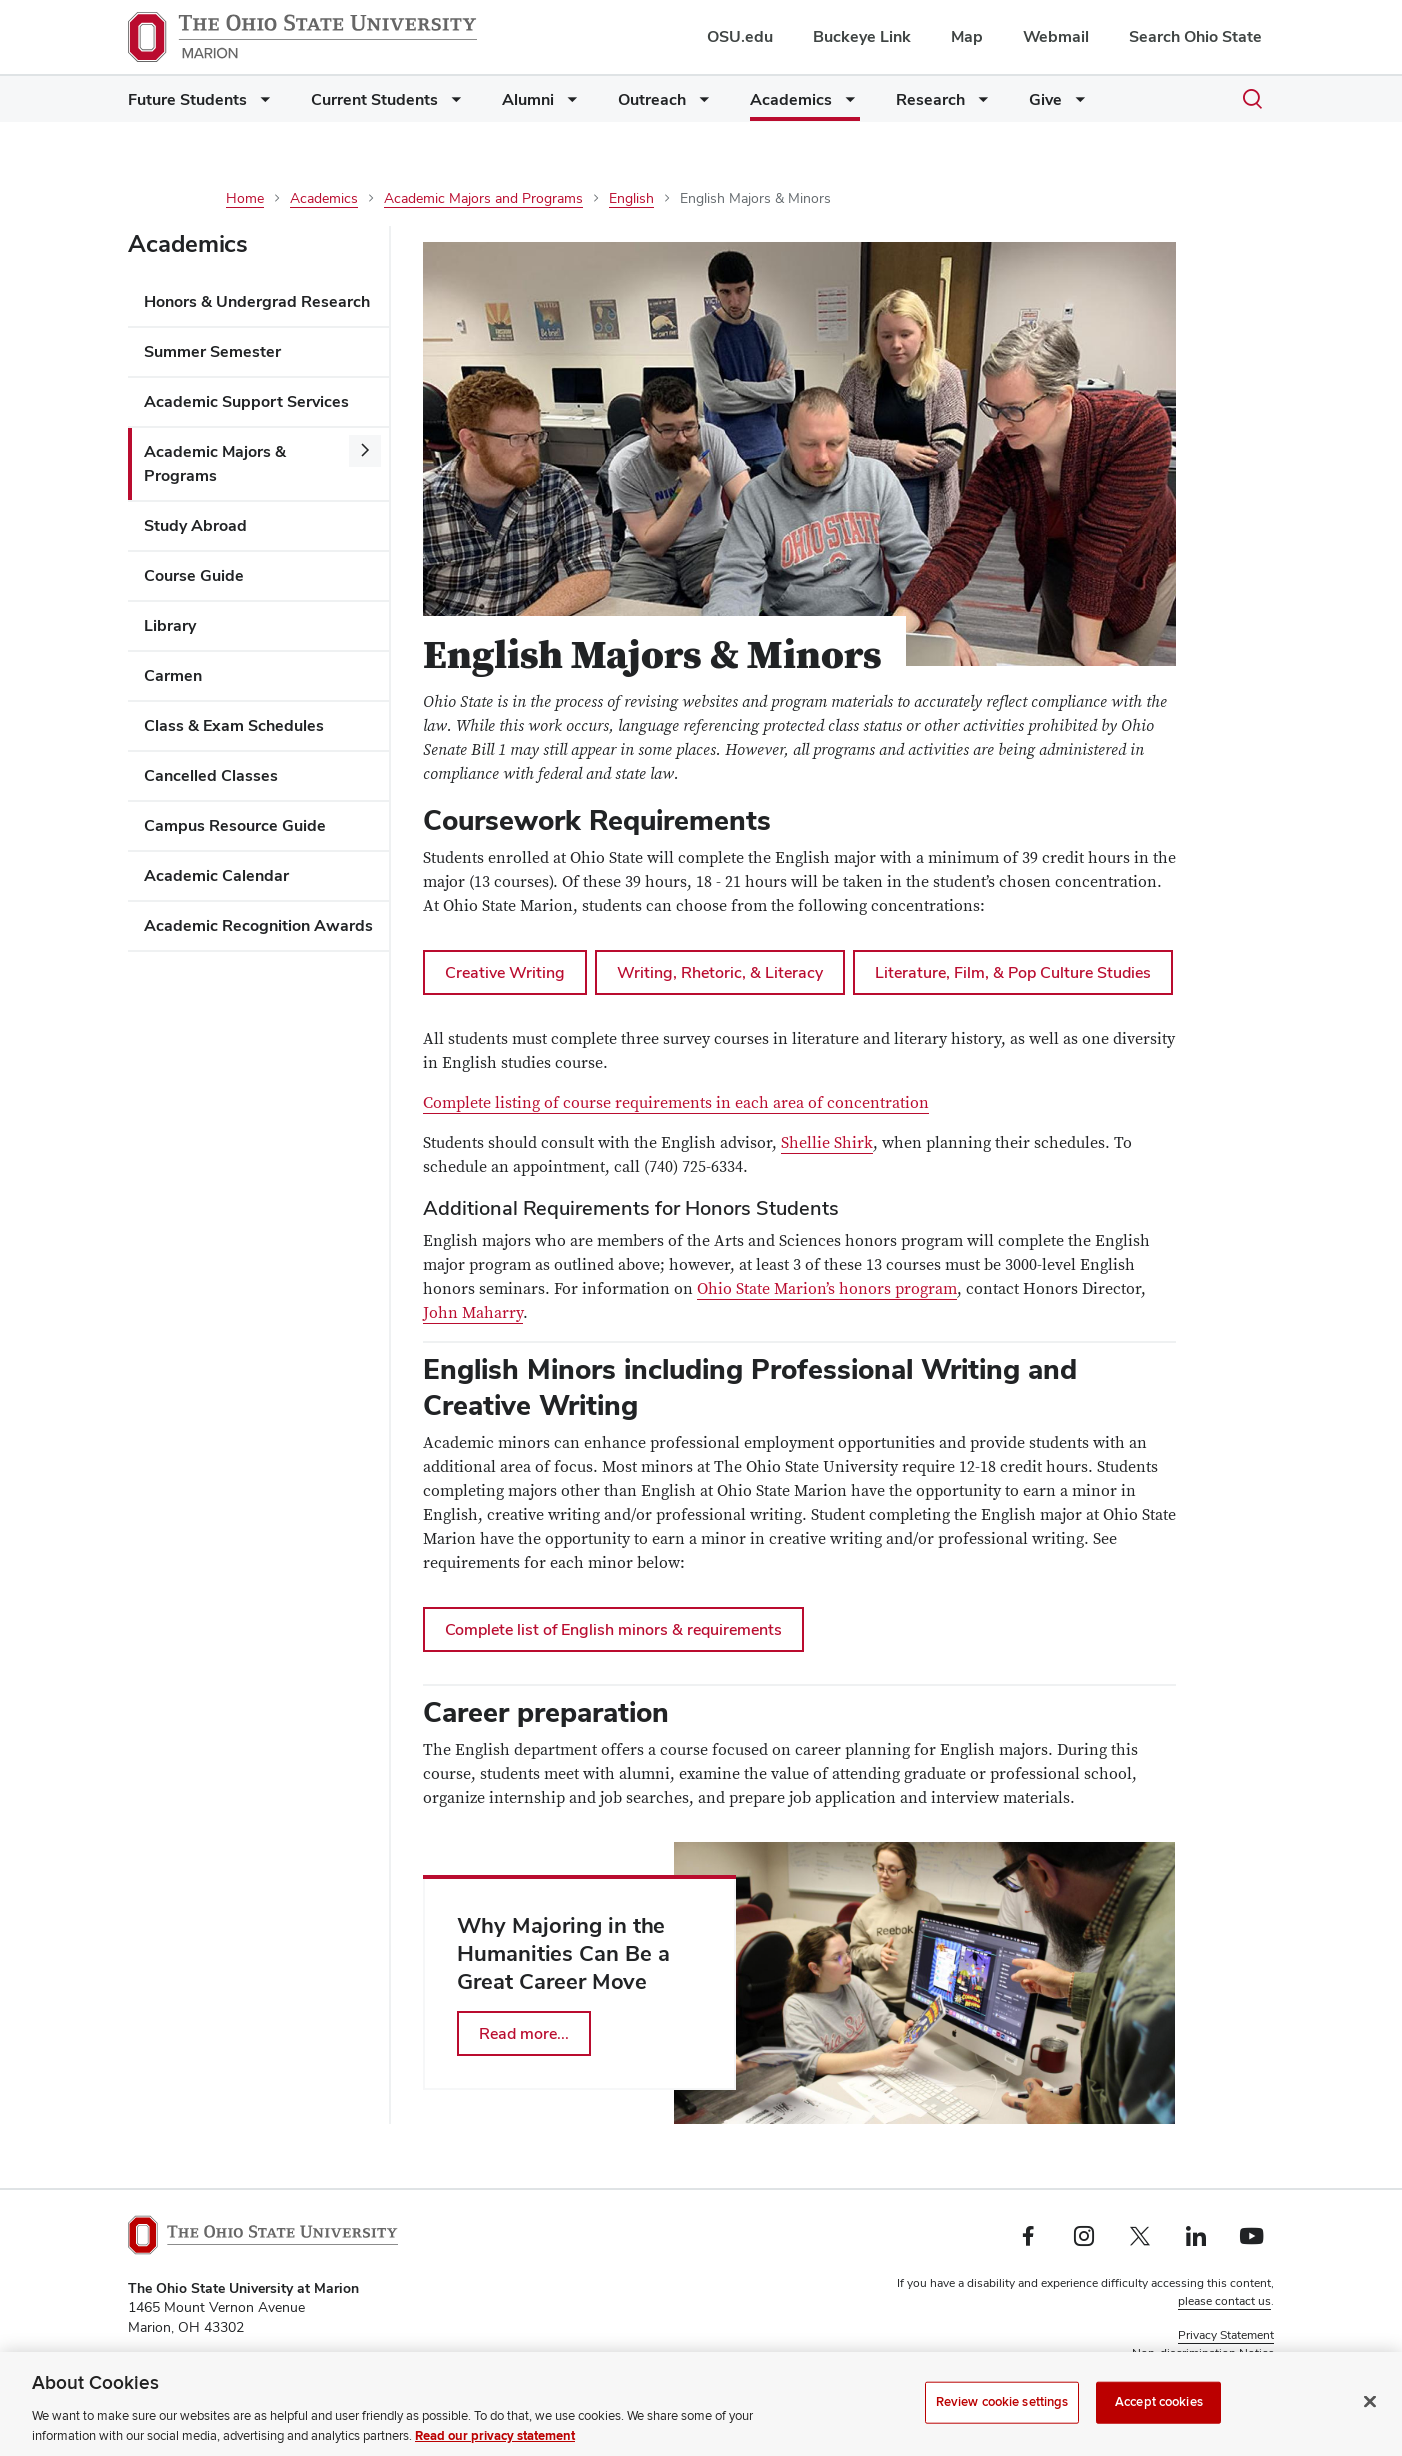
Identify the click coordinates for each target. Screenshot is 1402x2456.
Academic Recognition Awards (258, 925)
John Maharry (473, 1313)
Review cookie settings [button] (1212, 2371)
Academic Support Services (246, 401)
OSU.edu (740, 36)
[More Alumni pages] (568, 104)
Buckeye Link (862, 36)
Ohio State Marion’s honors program (827, 1289)
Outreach (652, 99)
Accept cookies (1159, 2428)
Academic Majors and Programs (483, 198)
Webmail (1056, 36)
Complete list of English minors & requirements (613, 1629)
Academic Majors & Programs (215, 463)
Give (1045, 99)
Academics (791, 99)
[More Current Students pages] (452, 104)
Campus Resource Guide (235, 825)
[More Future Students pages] (261, 104)
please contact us (1224, 2301)
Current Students (374, 99)
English (631, 198)
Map (967, 36)
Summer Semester (212, 351)
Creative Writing (505, 972)
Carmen (173, 675)
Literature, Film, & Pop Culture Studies (1013, 972)
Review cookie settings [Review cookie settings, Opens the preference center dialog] (1002, 2428)
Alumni (528, 99)
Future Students (187, 99)
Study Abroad (195, 525)
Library (170, 625)
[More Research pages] (979, 104)
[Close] (1370, 2428)
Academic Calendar (216, 875)
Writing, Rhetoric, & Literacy (720, 972)
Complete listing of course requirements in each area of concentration (676, 1103)
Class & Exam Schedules (234, 725)
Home (245, 198)
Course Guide (194, 575)
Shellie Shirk (827, 1143)
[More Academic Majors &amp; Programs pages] (365, 451)
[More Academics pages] (846, 104)
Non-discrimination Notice (1203, 2353)
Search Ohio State (1195, 36)
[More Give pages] (1076, 104)
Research (930, 99)
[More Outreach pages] (700, 104)
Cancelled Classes (211, 775)
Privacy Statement (1226, 2335)
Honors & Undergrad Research (257, 301)
